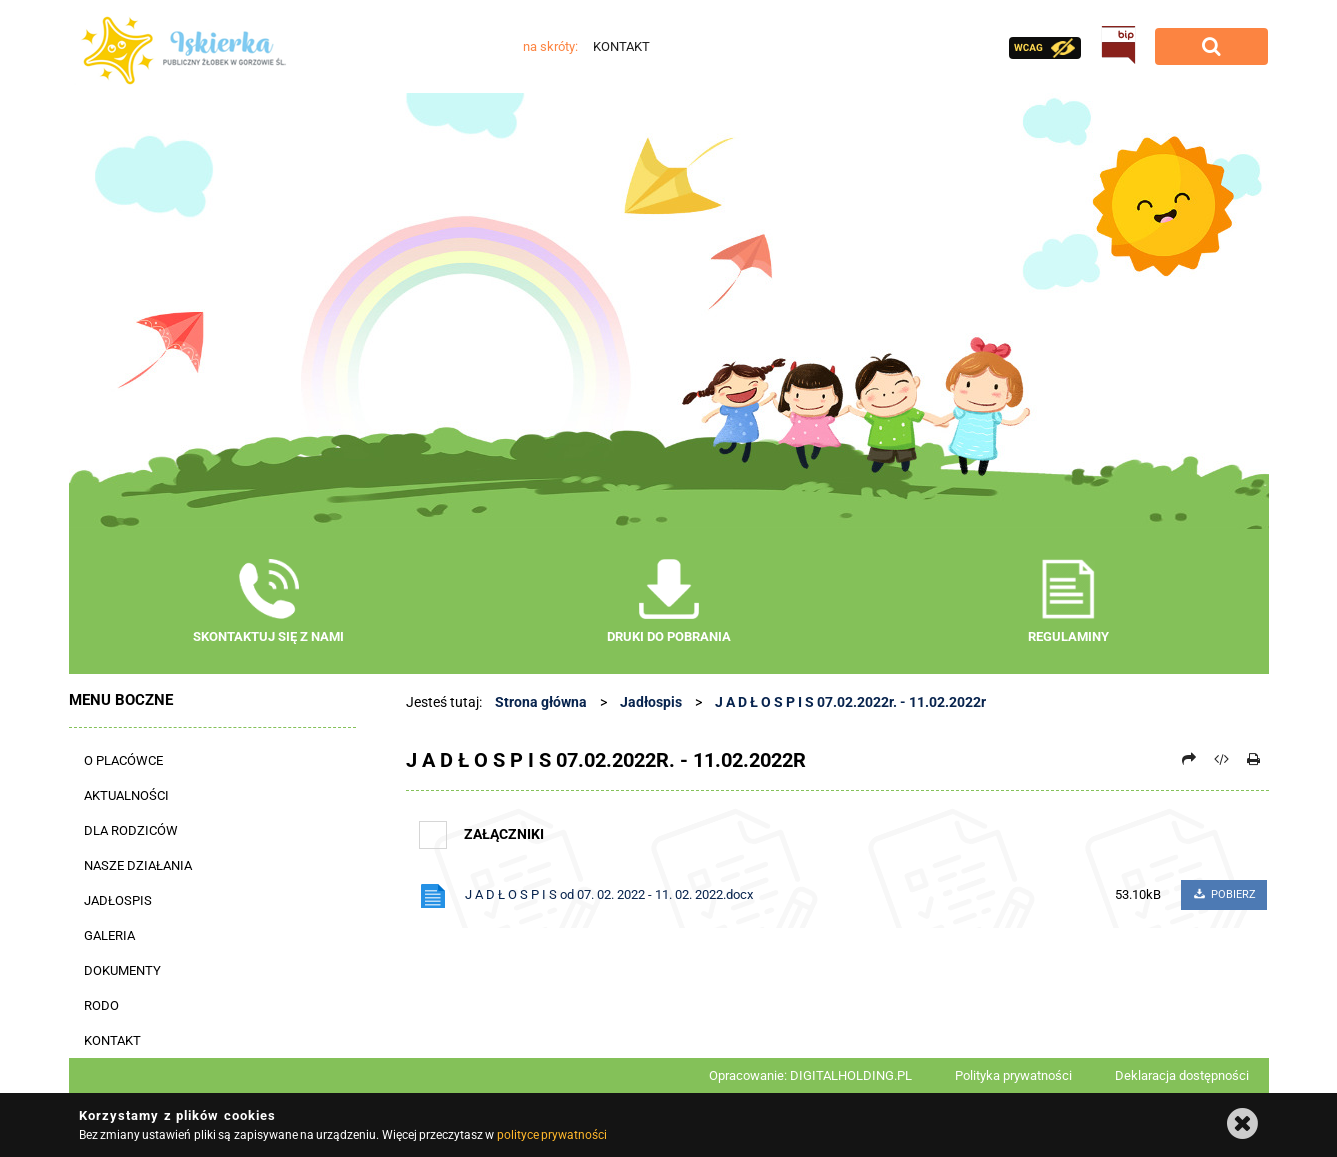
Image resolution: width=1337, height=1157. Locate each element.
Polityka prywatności (1013, 1075)
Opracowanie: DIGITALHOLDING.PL (810, 1075)
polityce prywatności (552, 1135)
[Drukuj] (1254, 759)
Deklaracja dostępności (1182, 1075)
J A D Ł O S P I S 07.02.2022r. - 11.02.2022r (850, 702)
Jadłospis (651, 702)
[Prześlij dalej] (1189, 759)
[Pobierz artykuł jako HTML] (1221, 759)
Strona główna (541, 702)
